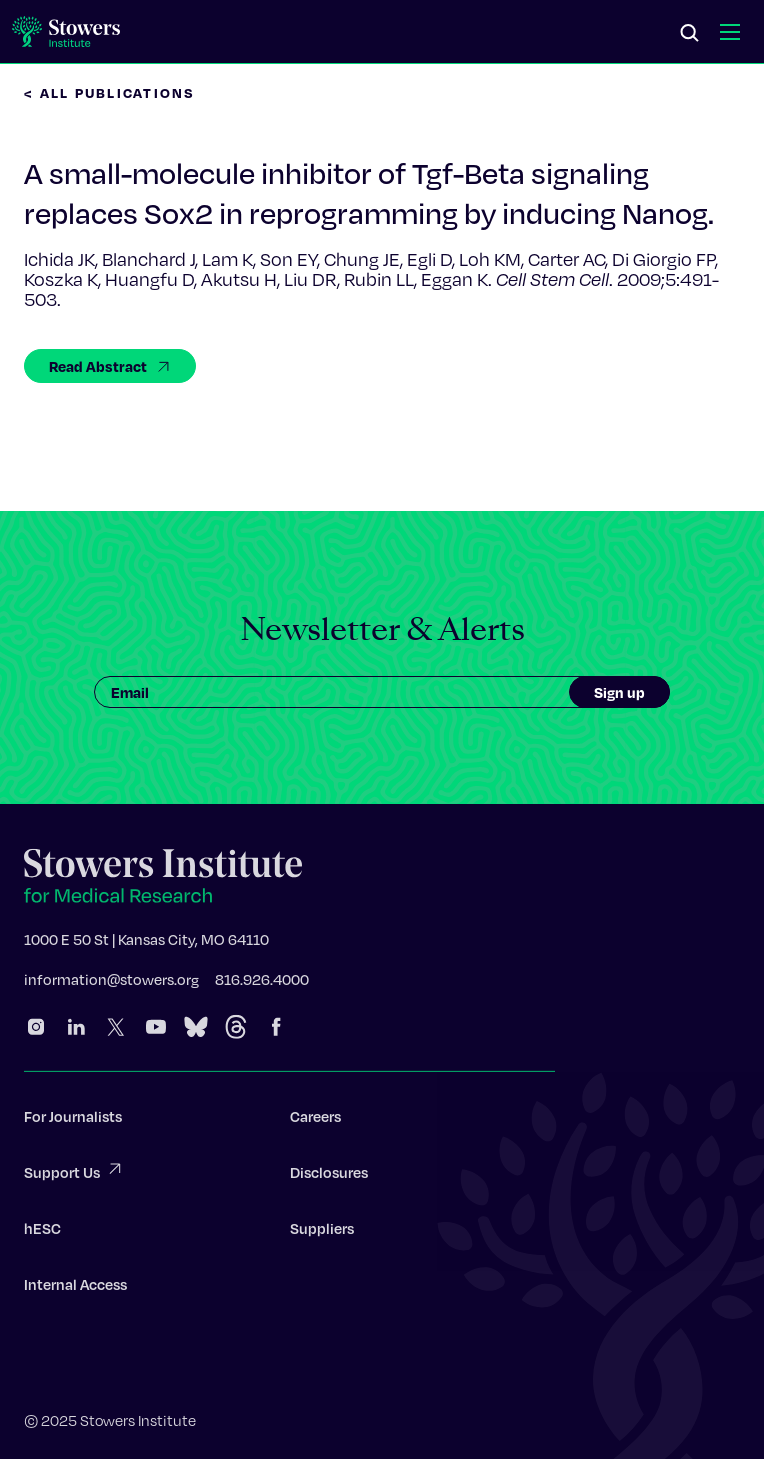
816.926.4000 (262, 983)
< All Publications (110, 92)
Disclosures (329, 1176)
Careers (315, 1120)
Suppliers (322, 1232)
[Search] (690, 34)
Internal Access (75, 1288)
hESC (42, 1232)
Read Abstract (110, 366)
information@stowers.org (111, 983)
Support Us (74, 1174)
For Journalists (73, 1120)
